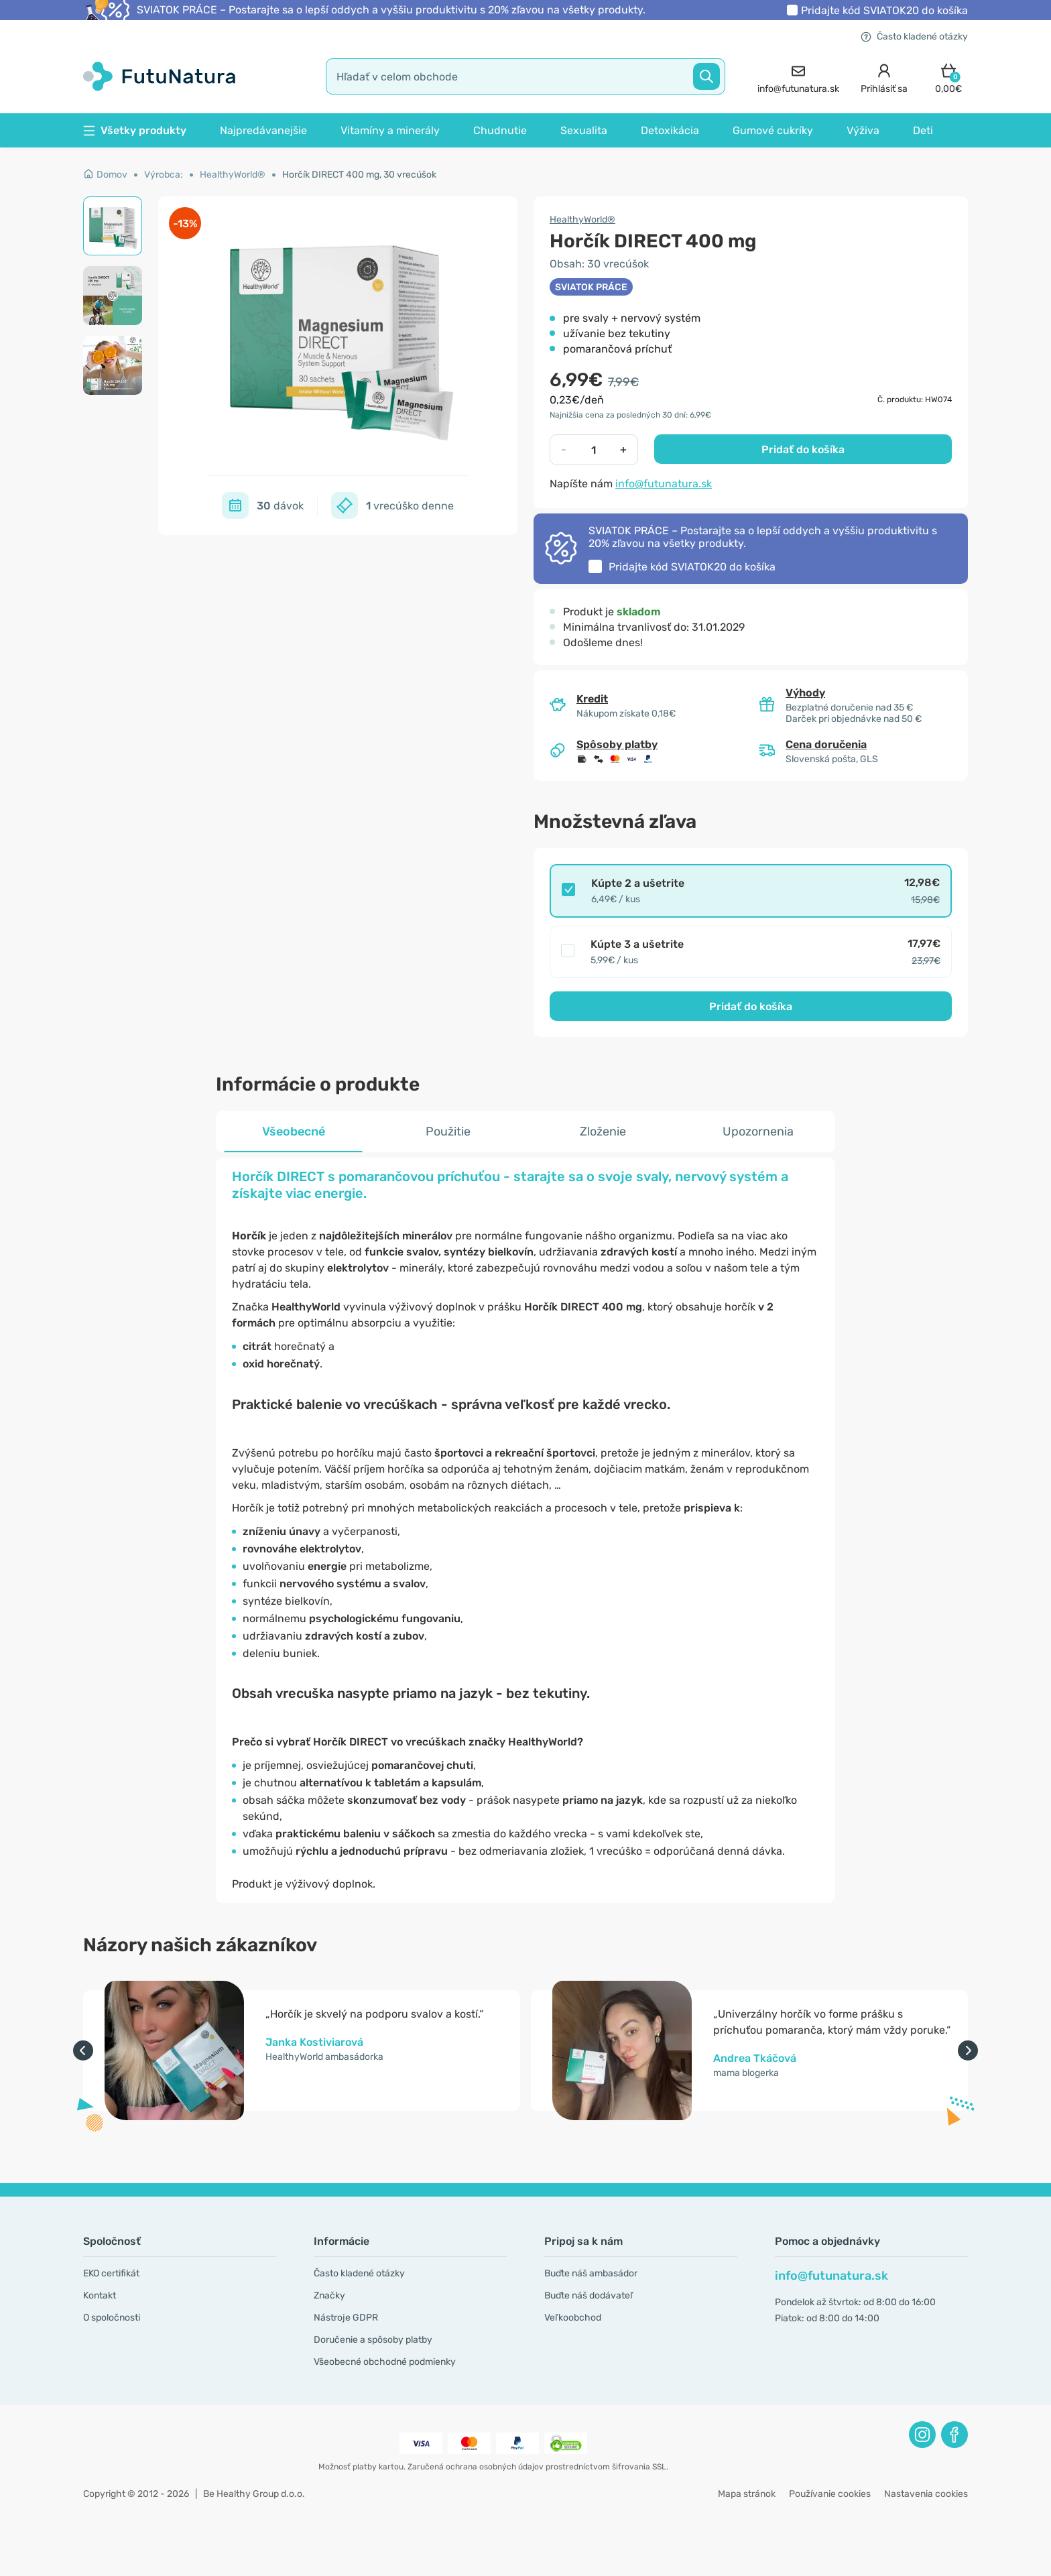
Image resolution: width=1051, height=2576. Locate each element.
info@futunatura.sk (663, 483)
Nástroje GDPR (346, 2317)
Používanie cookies (830, 2494)
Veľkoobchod (572, 2317)
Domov (105, 174)
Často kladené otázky (914, 36)
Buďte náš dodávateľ (588, 2295)
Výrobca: (163, 174)
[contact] (798, 77)
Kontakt (99, 2295)
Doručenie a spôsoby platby (373, 2339)
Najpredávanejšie (263, 130)
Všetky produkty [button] (134, 130)
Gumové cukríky (773, 130)
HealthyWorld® (232, 174)
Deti (923, 130)
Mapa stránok (747, 2494)
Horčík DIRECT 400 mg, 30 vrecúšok (359, 174)
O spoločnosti (111, 2317)
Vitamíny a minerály (390, 130)
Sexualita (583, 130)
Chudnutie (500, 130)
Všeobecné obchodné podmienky (385, 2362)
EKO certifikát (111, 2273)
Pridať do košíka (803, 449)
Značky (329, 2295)
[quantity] (593, 450)
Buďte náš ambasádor (590, 2273)
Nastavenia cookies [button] (926, 2494)
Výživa (863, 130)
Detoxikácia (670, 130)
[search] (525, 76)
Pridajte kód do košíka (884, 10)
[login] (884, 77)
